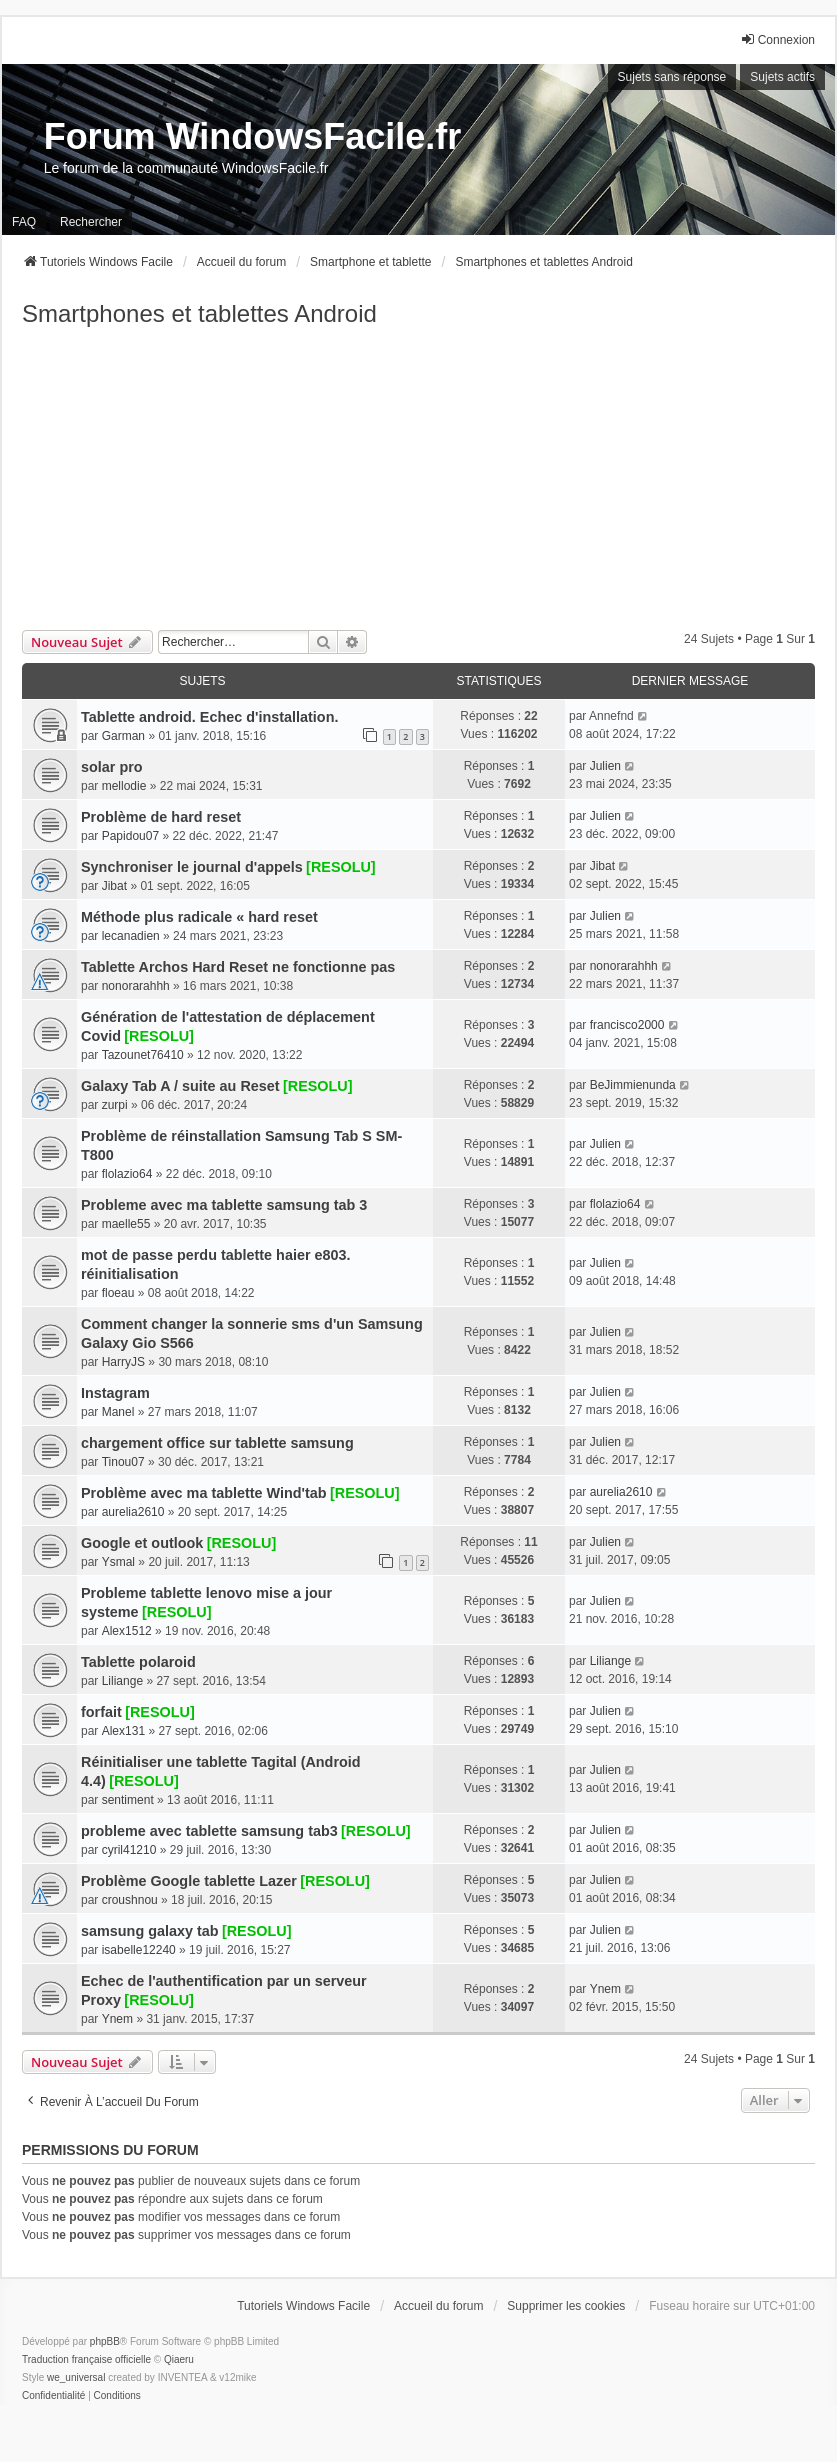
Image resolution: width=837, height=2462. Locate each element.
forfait (101, 1712)
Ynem (117, 2019)
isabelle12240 (139, 1950)
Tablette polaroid (138, 1662)
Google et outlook (142, 1543)
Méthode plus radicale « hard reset (199, 917)
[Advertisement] (418, 480)
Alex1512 (127, 1631)
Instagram (115, 1393)
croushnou (130, 1900)
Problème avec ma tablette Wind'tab (204, 1493)
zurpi (115, 1105)
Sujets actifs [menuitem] (782, 77)
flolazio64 (127, 1174)
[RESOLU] (341, 867)
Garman (123, 736)
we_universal (76, 2377)
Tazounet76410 (143, 1055)
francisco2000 (627, 1025)
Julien (605, 766)
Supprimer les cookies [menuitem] (566, 2306)
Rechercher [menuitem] (91, 222)
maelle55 (126, 1224)
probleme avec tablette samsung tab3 (209, 1831)
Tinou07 (123, 1462)
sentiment (128, 1800)
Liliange (122, 1681)
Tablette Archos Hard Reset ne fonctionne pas (238, 967)
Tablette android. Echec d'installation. (209, 717)
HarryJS (123, 1362)
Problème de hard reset (161, 817)
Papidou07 (130, 836)
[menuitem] (53, 2396)
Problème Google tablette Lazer (189, 1881)
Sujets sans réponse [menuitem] (672, 77)
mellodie (124, 786)
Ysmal (118, 1562)
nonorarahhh (136, 986)
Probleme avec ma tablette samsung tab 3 (224, 1205)
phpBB (105, 2341)
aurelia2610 (133, 1512)
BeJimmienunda (633, 1085)
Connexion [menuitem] (777, 39)
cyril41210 (129, 1850)
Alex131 (123, 1731)
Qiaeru (179, 2359)
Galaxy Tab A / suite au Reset (180, 1086)
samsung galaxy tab (150, 1931)
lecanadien (131, 936)
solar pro (112, 767)
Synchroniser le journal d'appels (192, 867)
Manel (118, 1412)
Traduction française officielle (86, 2359)
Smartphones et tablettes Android (199, 313)
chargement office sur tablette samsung (217, 1443)
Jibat (114, 886)
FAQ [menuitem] (24, 222)
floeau (118, 1293)
